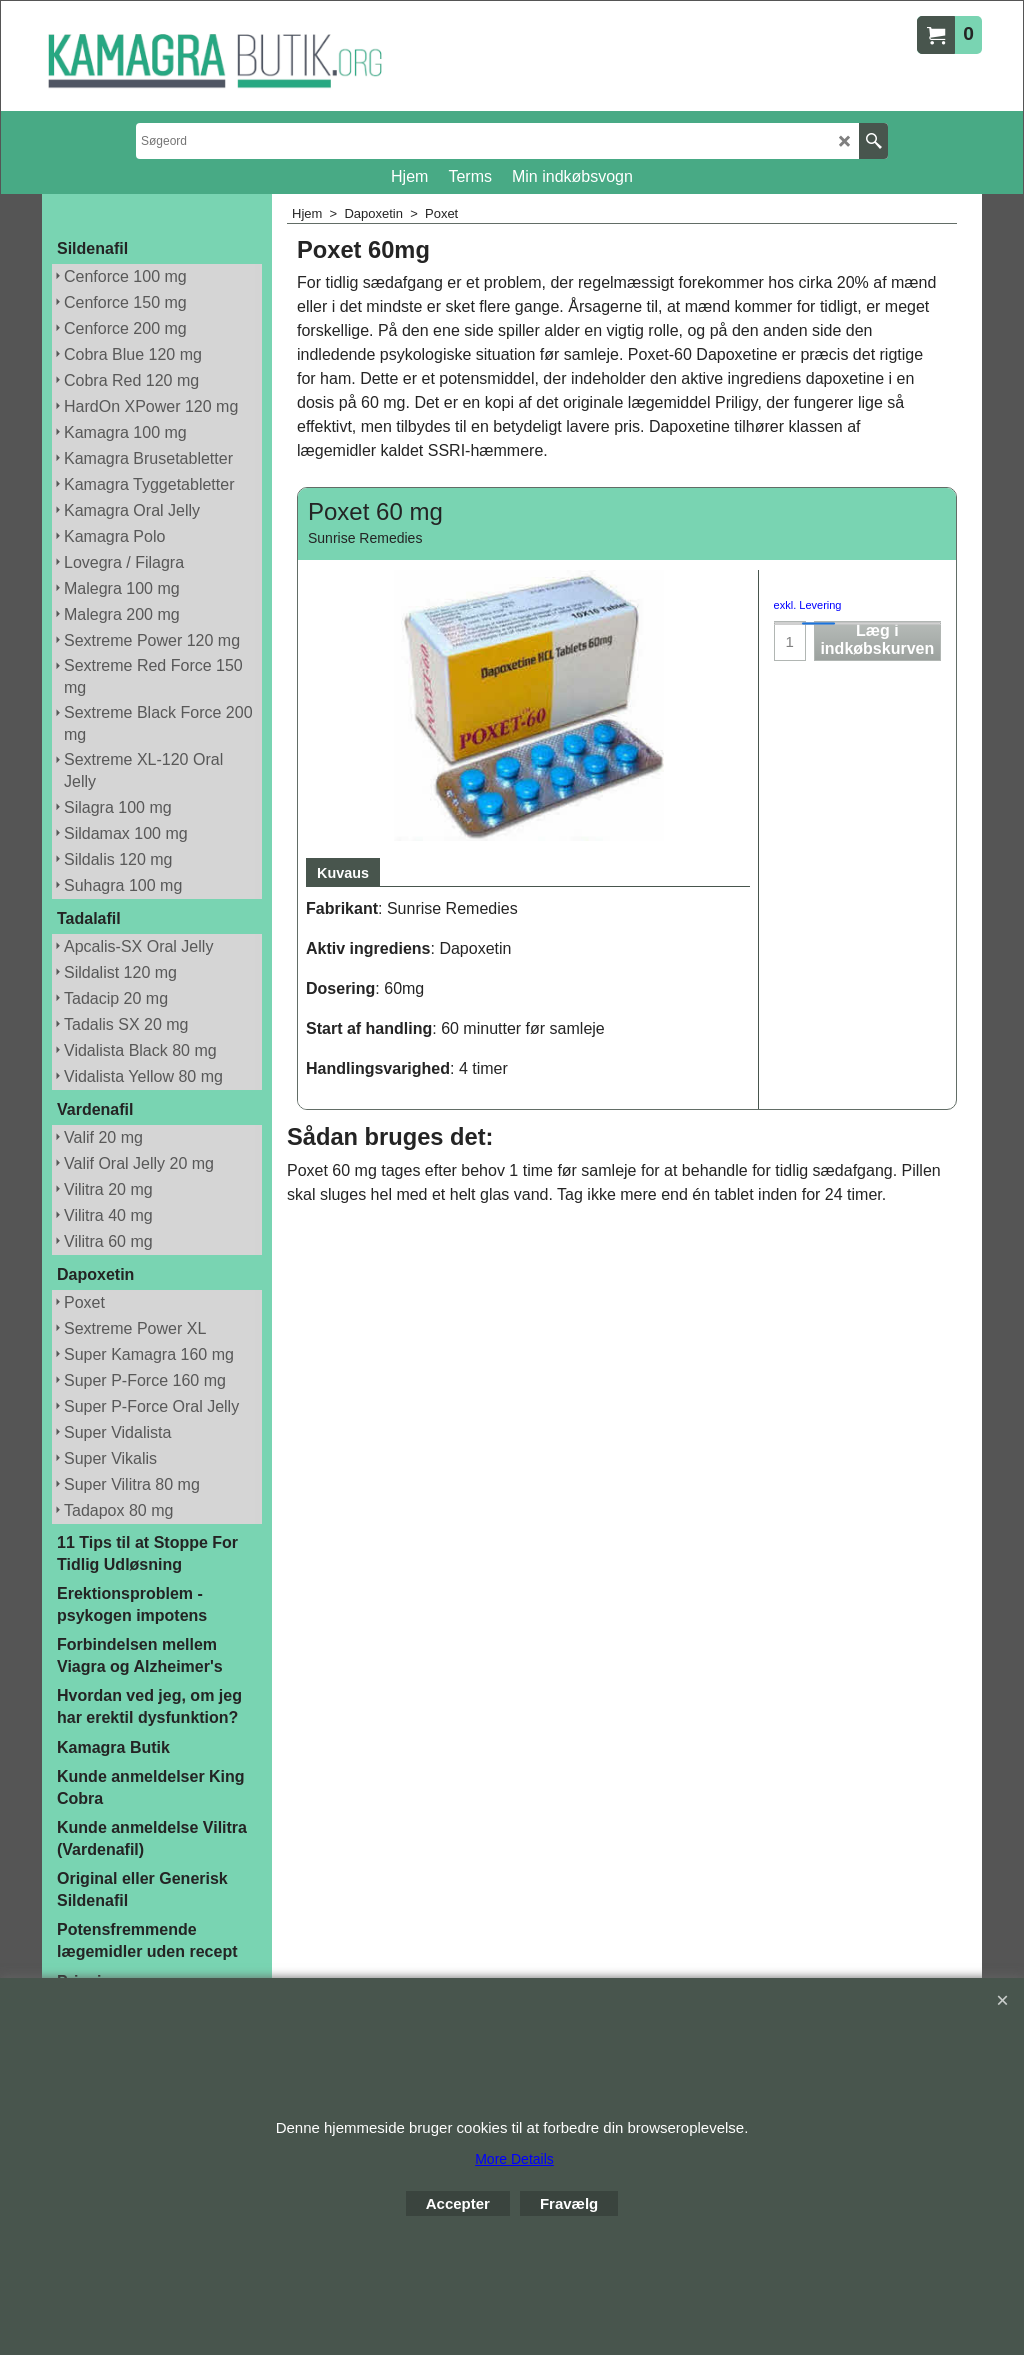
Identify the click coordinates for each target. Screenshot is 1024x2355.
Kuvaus (343, 873)
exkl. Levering (808, 605)
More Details (514, 2159)
